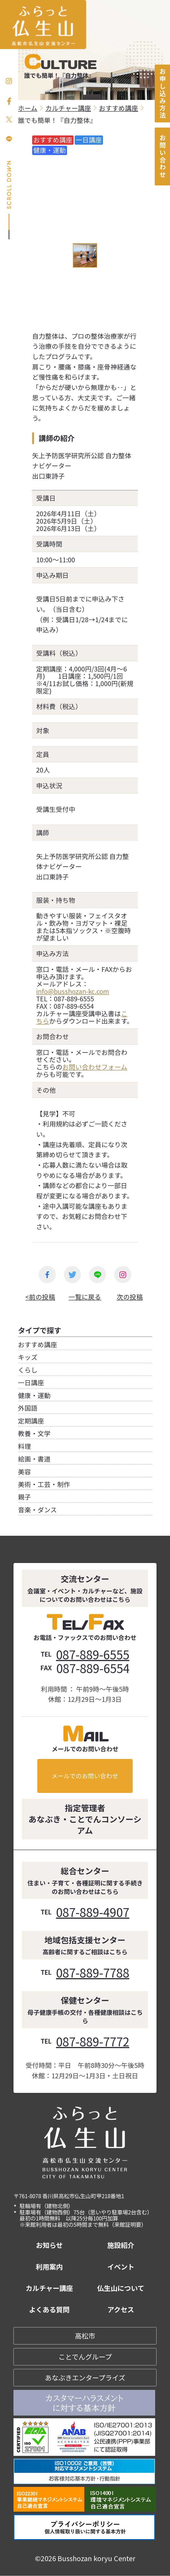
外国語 (28, 1407)
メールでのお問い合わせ (84, 1775)
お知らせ (49, 2245)
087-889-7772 (92, 2041)
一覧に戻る (85, 1297)
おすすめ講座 (37, 1344)
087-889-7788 (92, 1972)
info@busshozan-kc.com (72, 991)
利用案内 (49, 2267)
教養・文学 (34, 1433)
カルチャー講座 (49, 2288)
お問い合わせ (162, 156)
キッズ (28, 1357)
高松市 (85, 2336)
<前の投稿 (40, 1297)
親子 (24, 1497)
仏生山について (120, 2288)
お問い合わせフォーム (94, 1066)
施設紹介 (120, 2245)
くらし (28, 1369)
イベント (120, 2267)
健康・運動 (34, 1395)
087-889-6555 (92, 1654)
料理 (24, 1446)
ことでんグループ (85, 2357)
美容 (24, 1471)
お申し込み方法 (162, 93)
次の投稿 (130, 1297)
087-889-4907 (92, 1911)
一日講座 (31, 1382)
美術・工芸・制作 (44, 1484)
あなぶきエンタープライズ (85, 2378)
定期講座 (31, 1420)
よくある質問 (49, 2310)
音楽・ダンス (37, 1509)
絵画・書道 (34, 1458)
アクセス (120, 2310)
